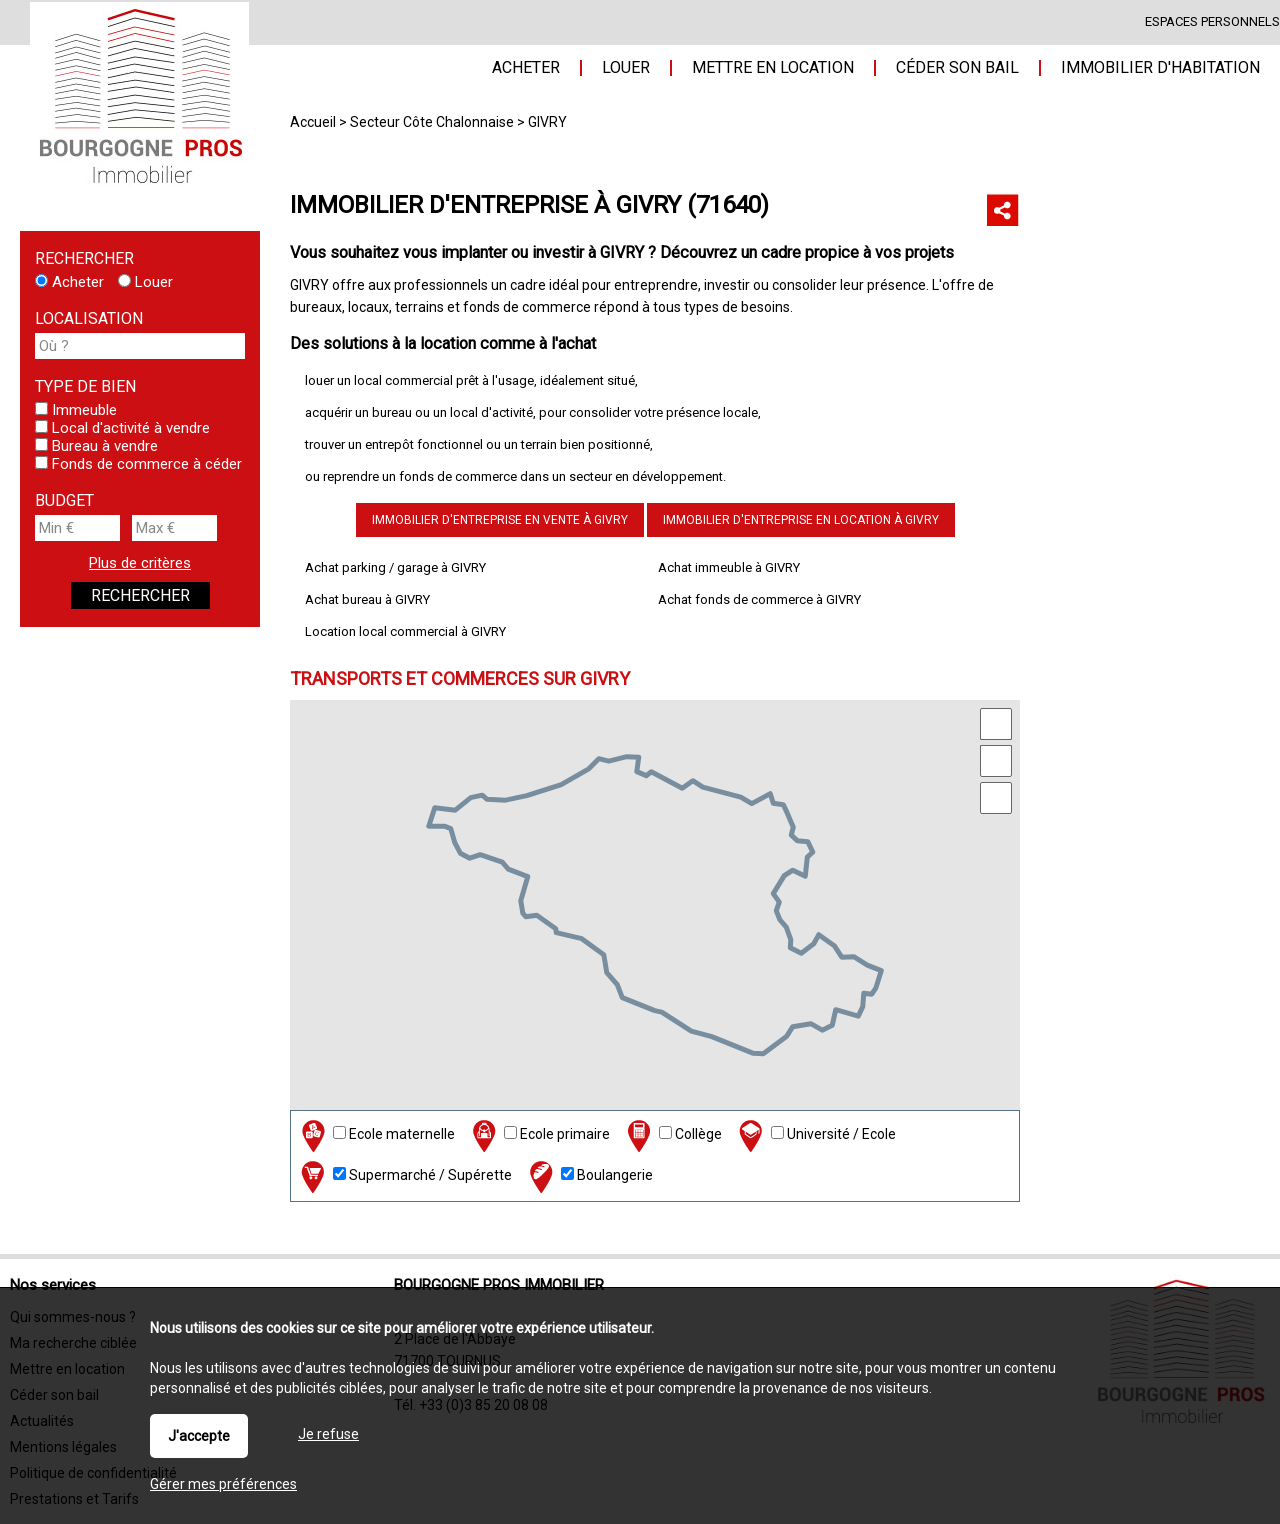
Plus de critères (140, 563)
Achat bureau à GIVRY (367, 599)
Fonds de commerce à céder (138, 464)
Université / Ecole (815, 1135)
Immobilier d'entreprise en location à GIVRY (801, 520)
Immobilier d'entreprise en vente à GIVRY (500, 520)
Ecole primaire (539, 1135)
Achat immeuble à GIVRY (729, 567)
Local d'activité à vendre (122, 428)
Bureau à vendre (96, 446)
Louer (145, 282)
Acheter (69, 282)
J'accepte (199, 1436)
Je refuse (328, 1434)
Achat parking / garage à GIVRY (395, 567)
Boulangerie (589, 1176)
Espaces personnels (1212, 21)
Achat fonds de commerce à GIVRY (759, 599)
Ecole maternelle (376, 1135)
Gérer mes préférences (223, 1484)
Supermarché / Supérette (404, 1176)
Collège (672, 1135)
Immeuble (76, 410)
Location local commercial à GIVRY (405, 631)
